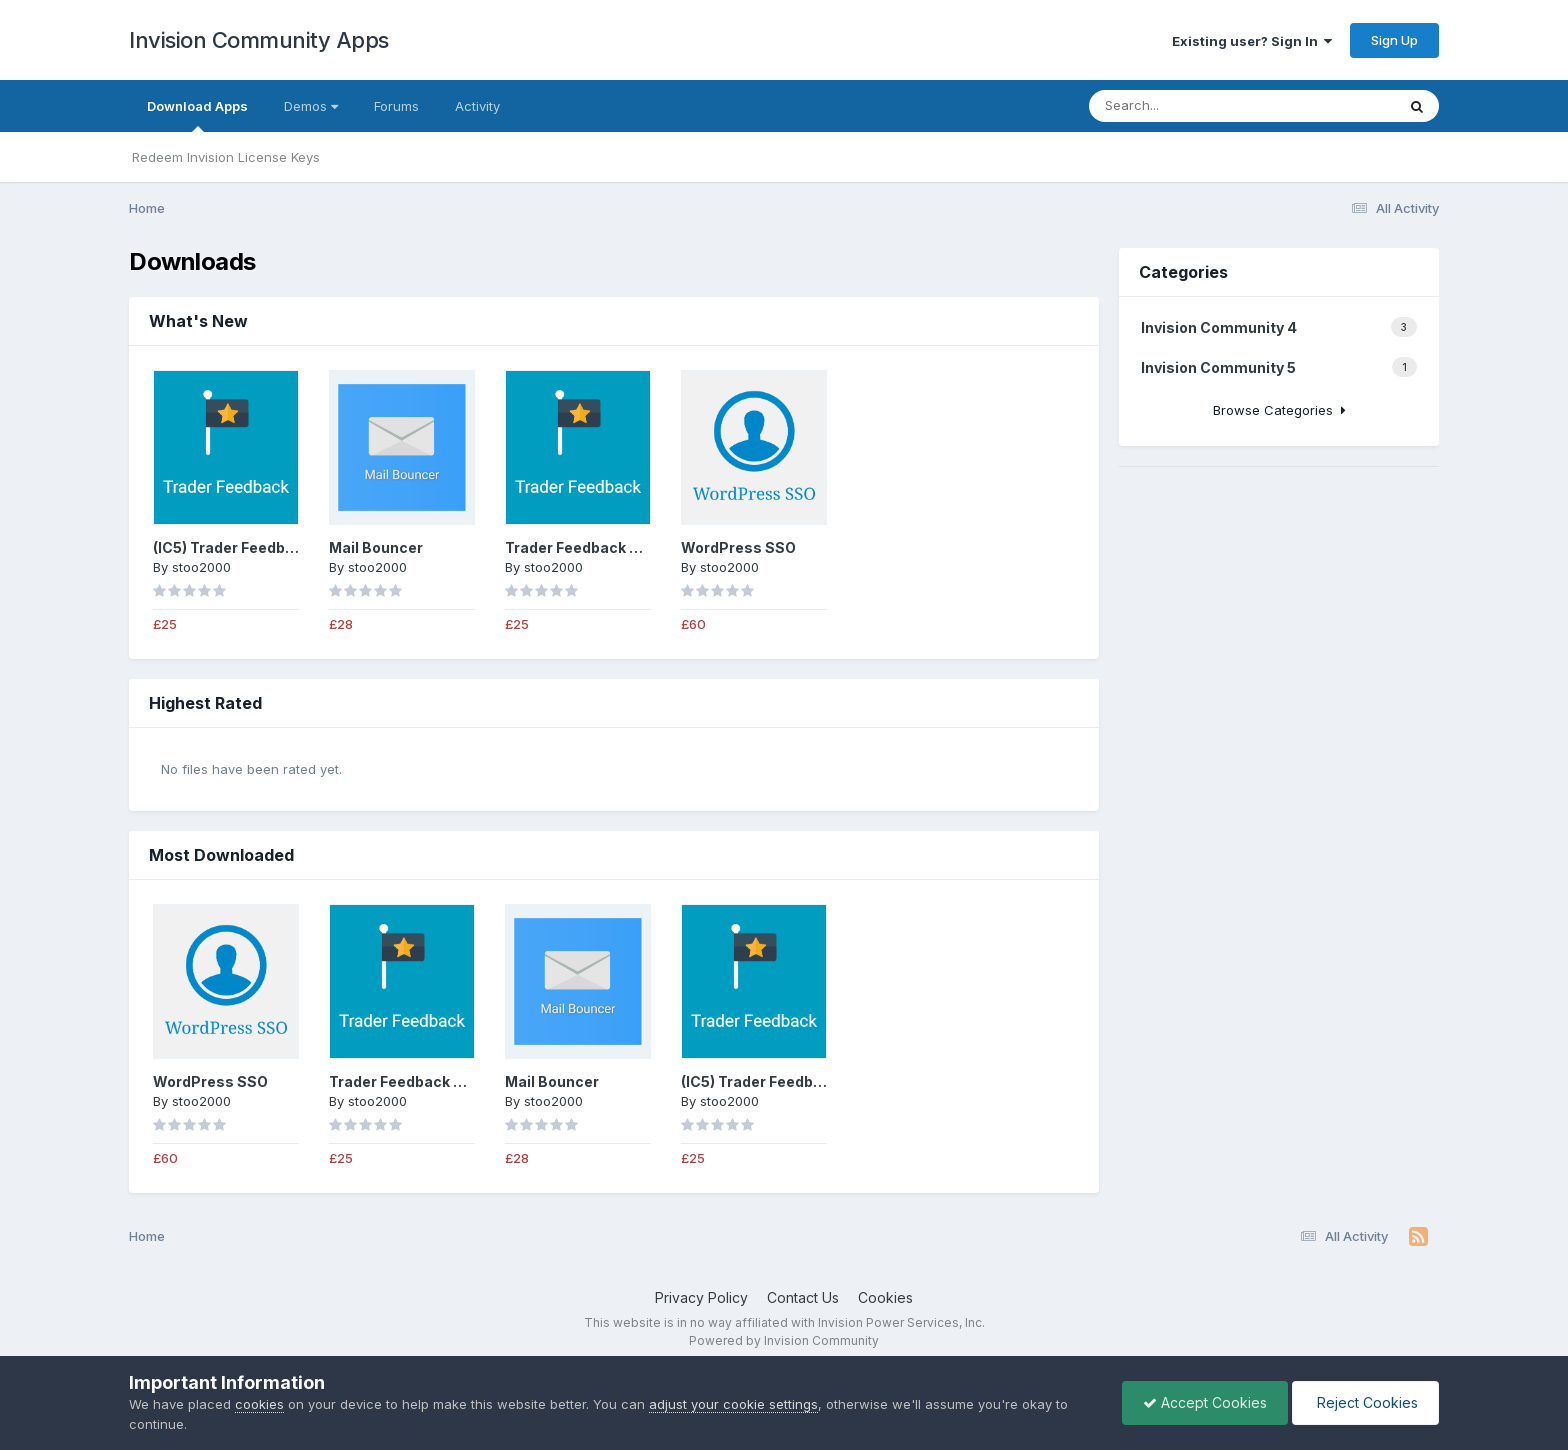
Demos (311, 106)
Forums (396, 106)
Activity (477, 106)
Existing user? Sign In (1252, 41)
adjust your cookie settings (733, 1404)
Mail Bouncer (376, 547)
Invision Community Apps (259, 40)
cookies (259, 1404)
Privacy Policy (701, 1297)
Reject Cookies (1365, 1402)
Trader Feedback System (595, 547)
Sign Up (1394, 40)
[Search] (1187, 106)
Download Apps (197, 115)
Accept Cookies (1205, 1402)
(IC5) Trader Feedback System (261, 547)
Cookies (885, 1297)
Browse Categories (1279, 410)
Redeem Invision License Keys (226, 157)
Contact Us (803, 1297)
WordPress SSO (738, 547)
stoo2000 (201, 567)
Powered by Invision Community (784, 1340)
